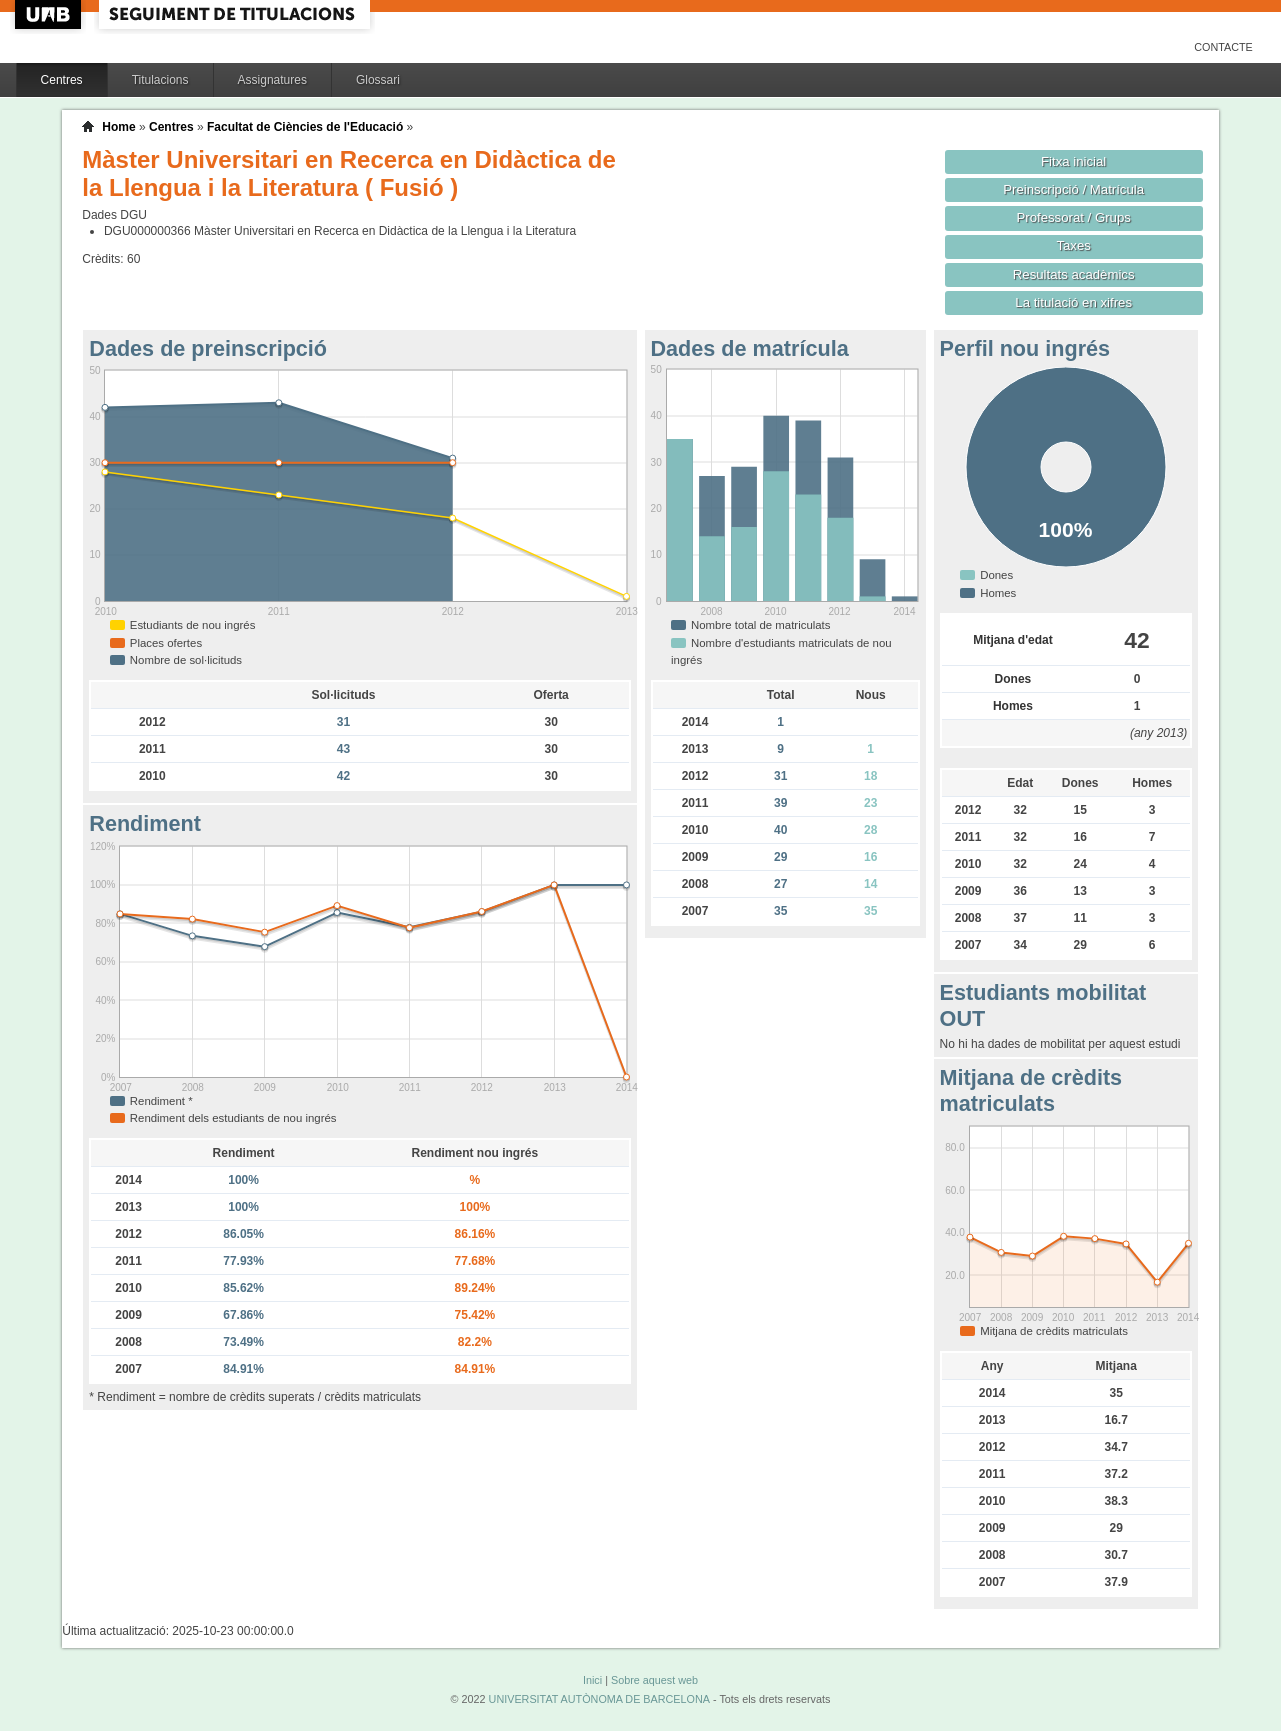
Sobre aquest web (654, 1680)
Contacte (1223, 47)
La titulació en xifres (1073, 302)
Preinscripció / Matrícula (1073, 189)
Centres (62, 80)
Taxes (1073, 245)
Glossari (378, 80)
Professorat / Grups (1073, 217)
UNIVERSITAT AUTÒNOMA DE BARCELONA (599, 1699)
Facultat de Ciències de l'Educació (305, 127)
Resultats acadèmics (1074, 274)
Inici (592, 1680)
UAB (50, 14)
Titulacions (160, 80)
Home (118, 127)
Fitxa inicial (1073, 161)
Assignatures (272, 80)
